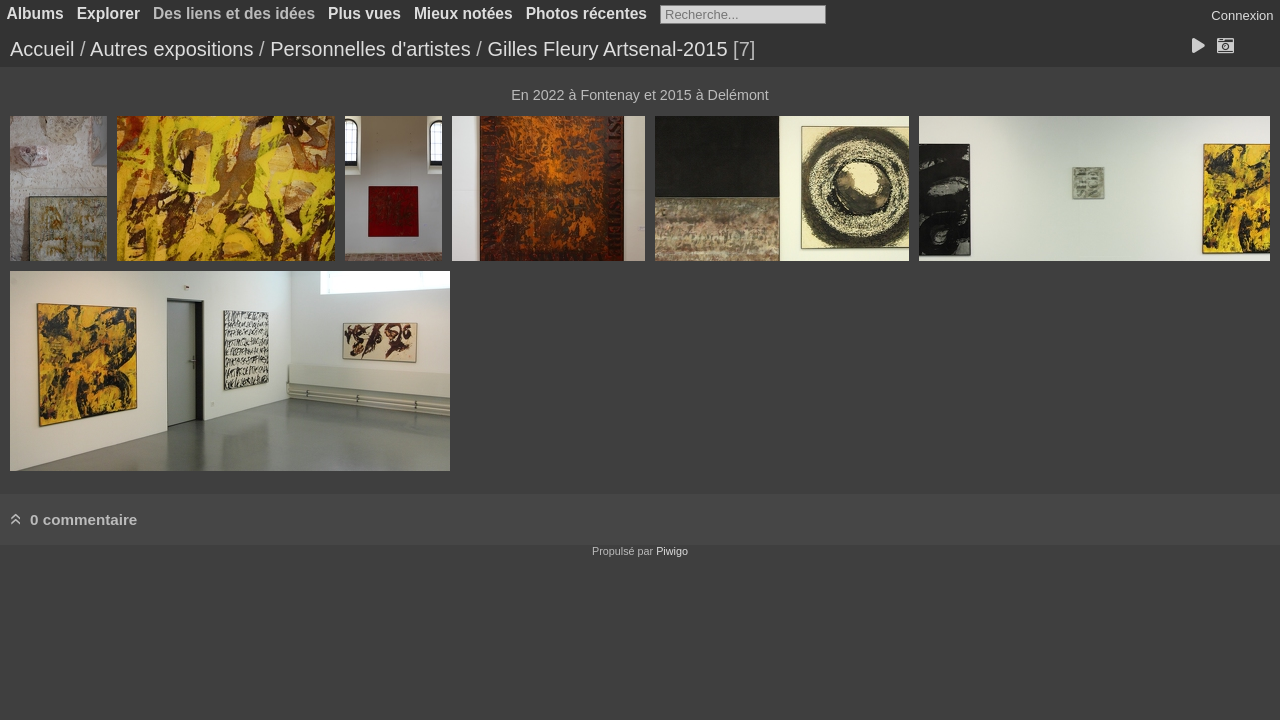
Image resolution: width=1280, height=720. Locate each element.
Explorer (108, 13)
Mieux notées (463, 13)
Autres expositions (171, 49)
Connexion (1242, 15)
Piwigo (672, 551)
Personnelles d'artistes (370, 49)
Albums (35, 13)
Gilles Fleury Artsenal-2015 (607, 49)
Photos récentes (586, 13)
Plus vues (364, 13)
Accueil (42, 49)
